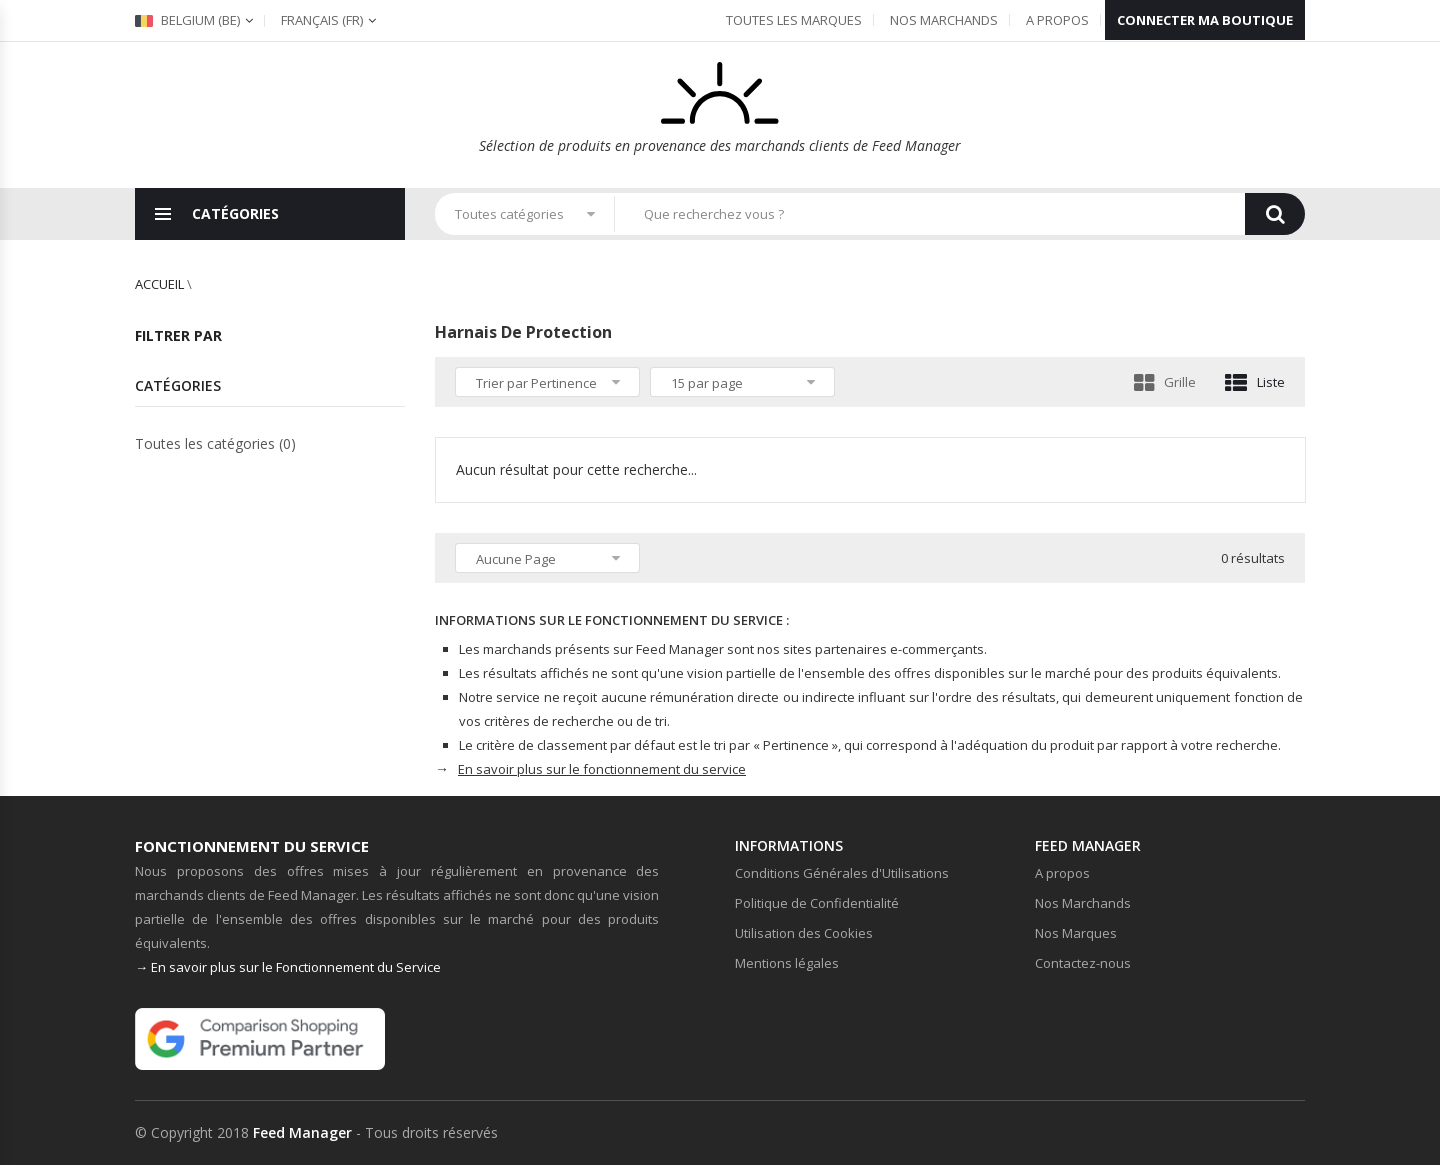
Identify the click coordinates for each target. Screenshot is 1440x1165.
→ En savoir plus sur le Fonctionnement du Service (288, 967)
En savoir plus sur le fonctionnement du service (602, 769)
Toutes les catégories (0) (215, 443)
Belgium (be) (187, 20)
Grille (1165, 382)
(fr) (322, 20)
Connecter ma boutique (1205, 20)
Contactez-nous (1083, 963)
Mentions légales (787, 963)
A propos (1057, 20)
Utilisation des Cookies (804, 933)
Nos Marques (1076, 933)
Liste (1255, 382)
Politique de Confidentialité (817, 903)
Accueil (159, 284)
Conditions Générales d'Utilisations (842, 873)
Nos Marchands (944, 20)
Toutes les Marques (794, 20)
